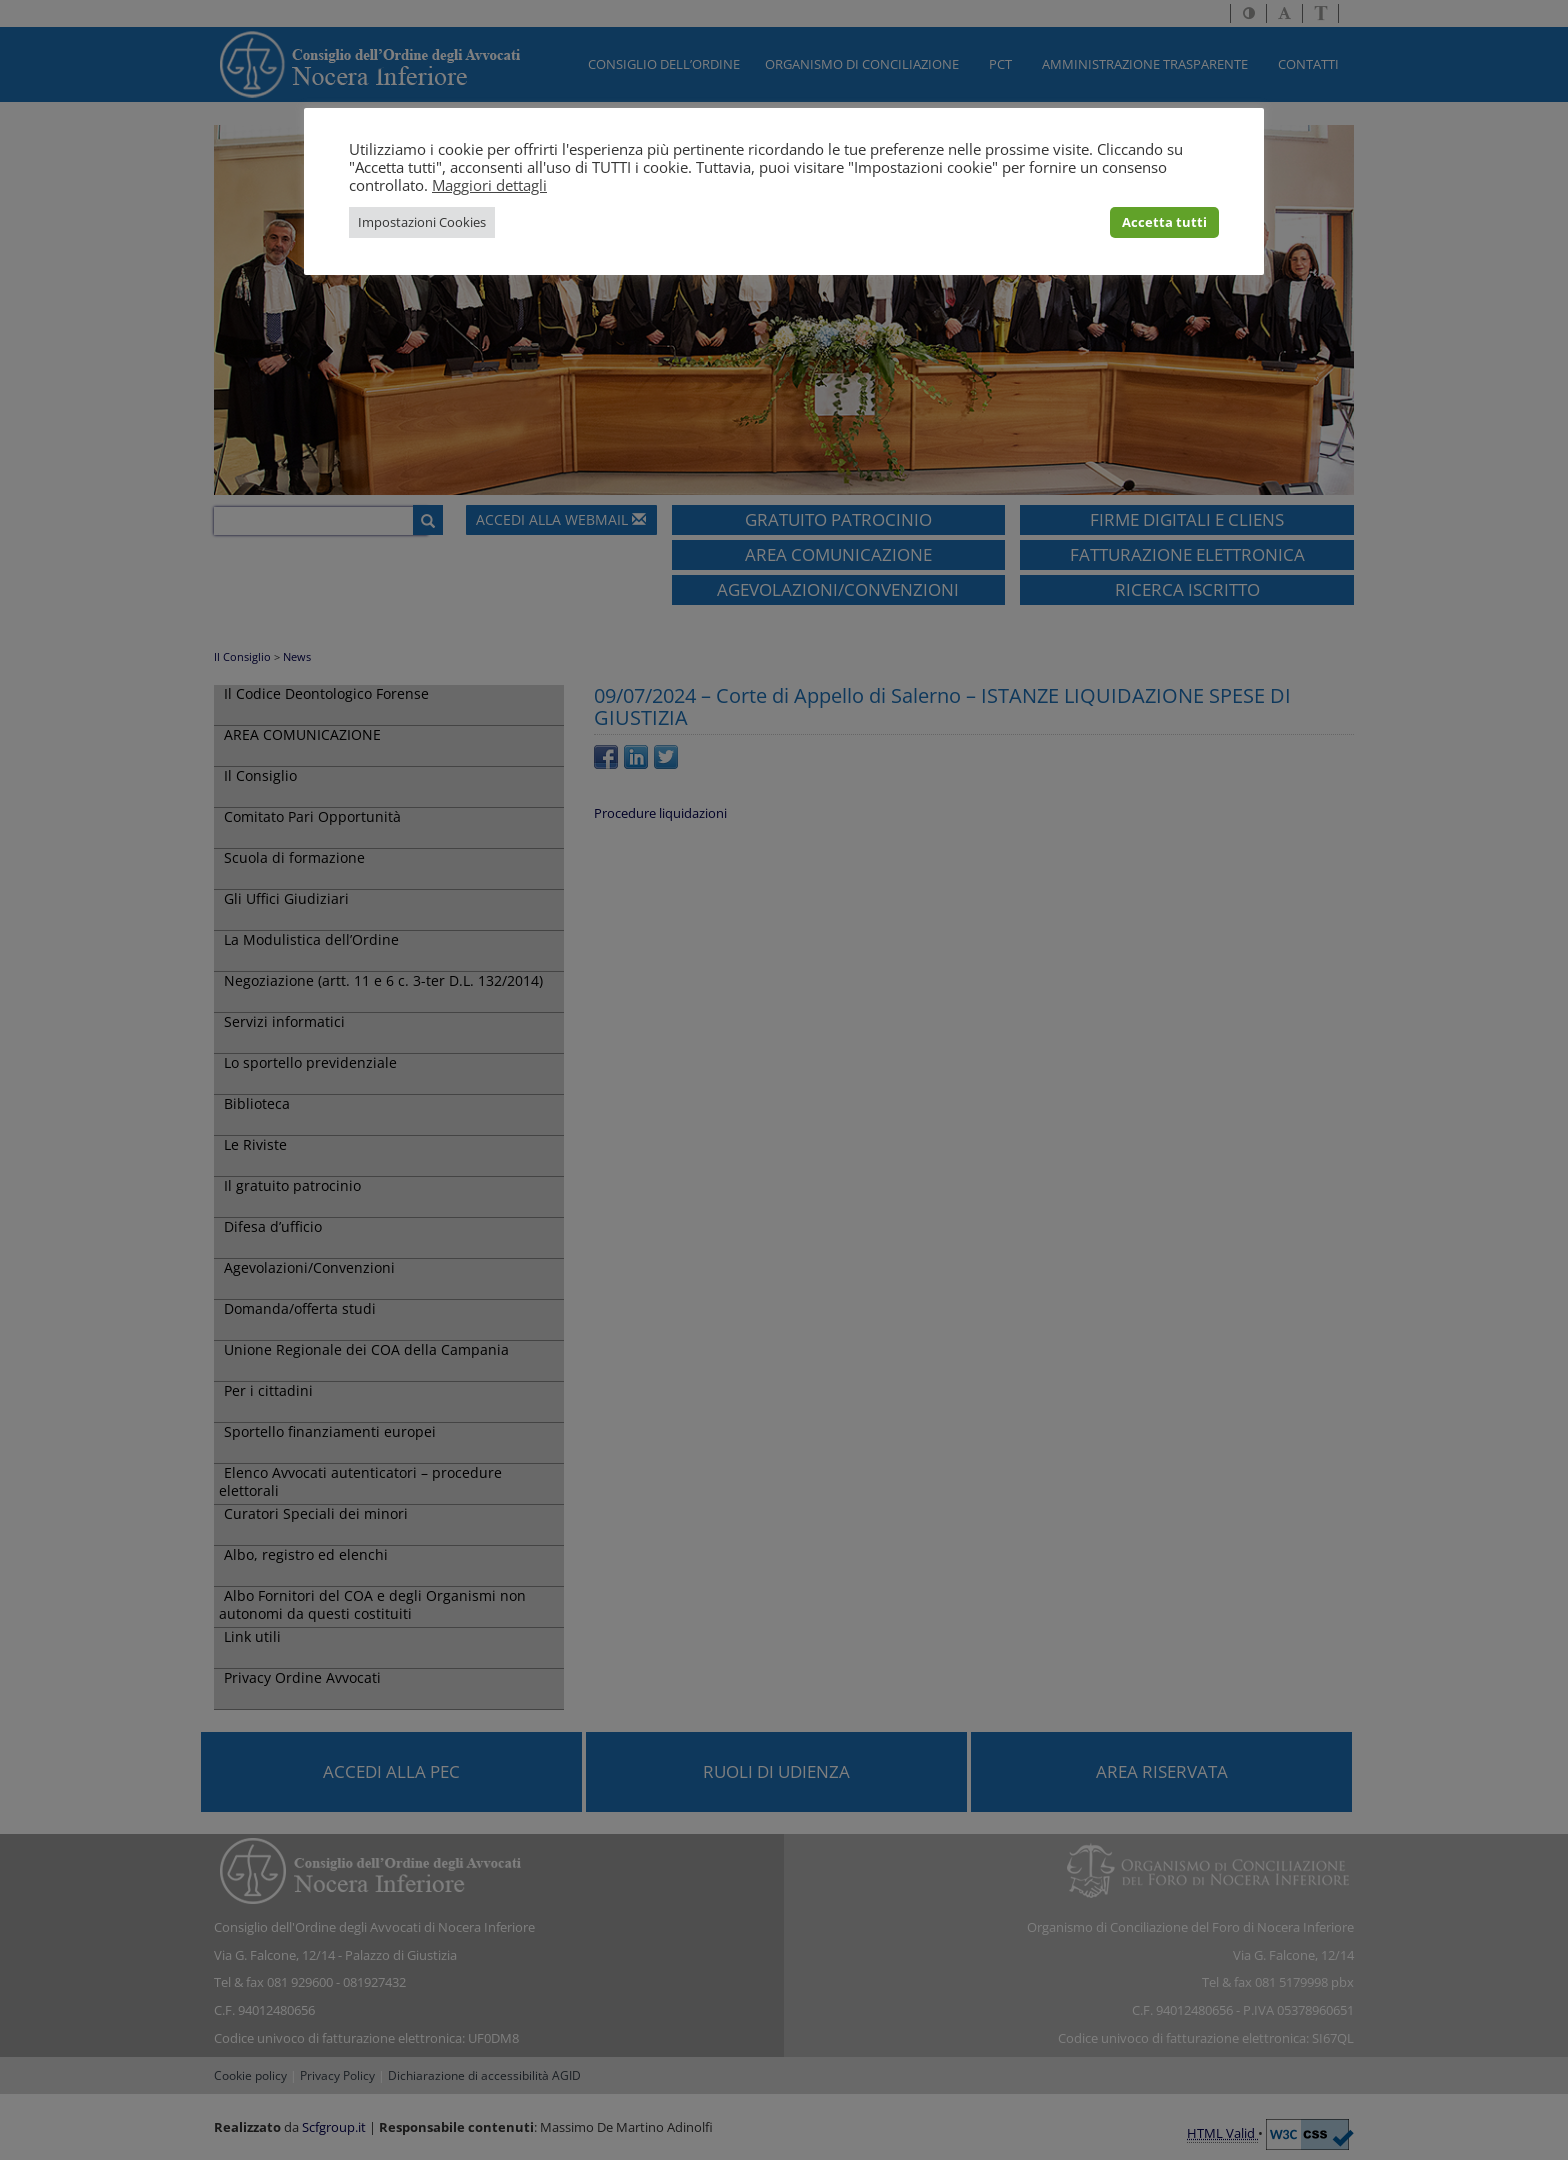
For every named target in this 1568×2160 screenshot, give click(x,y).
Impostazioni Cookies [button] (422, 222)
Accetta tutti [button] (1164, 222)
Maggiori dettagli (489, 185)
